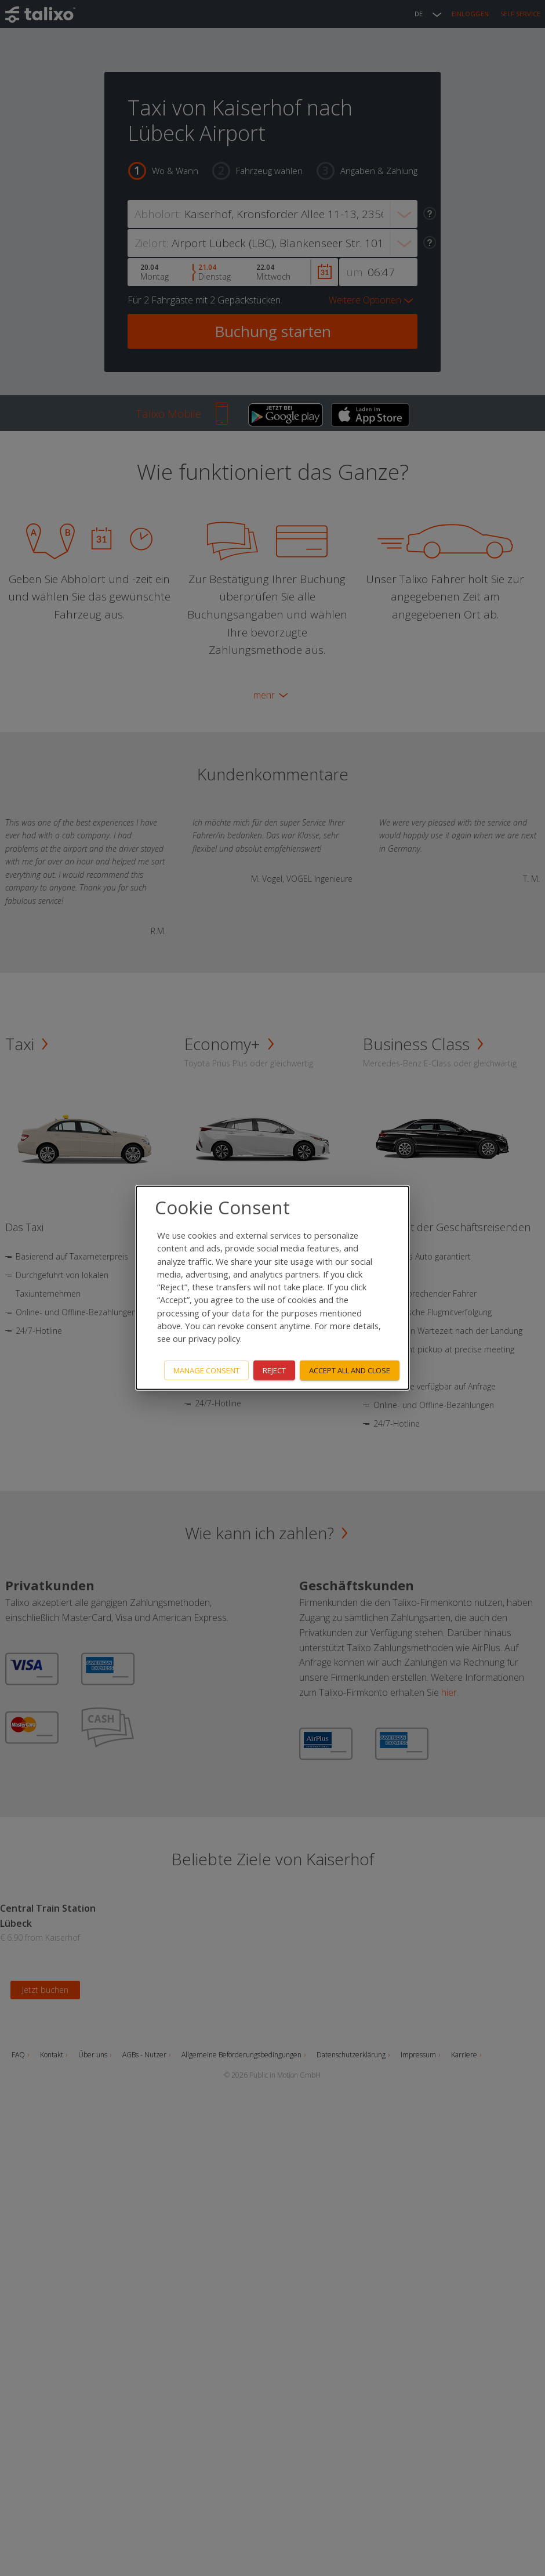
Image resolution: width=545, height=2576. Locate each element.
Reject (274, 1370)
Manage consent (206, 1370)
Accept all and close (349, 1370)
